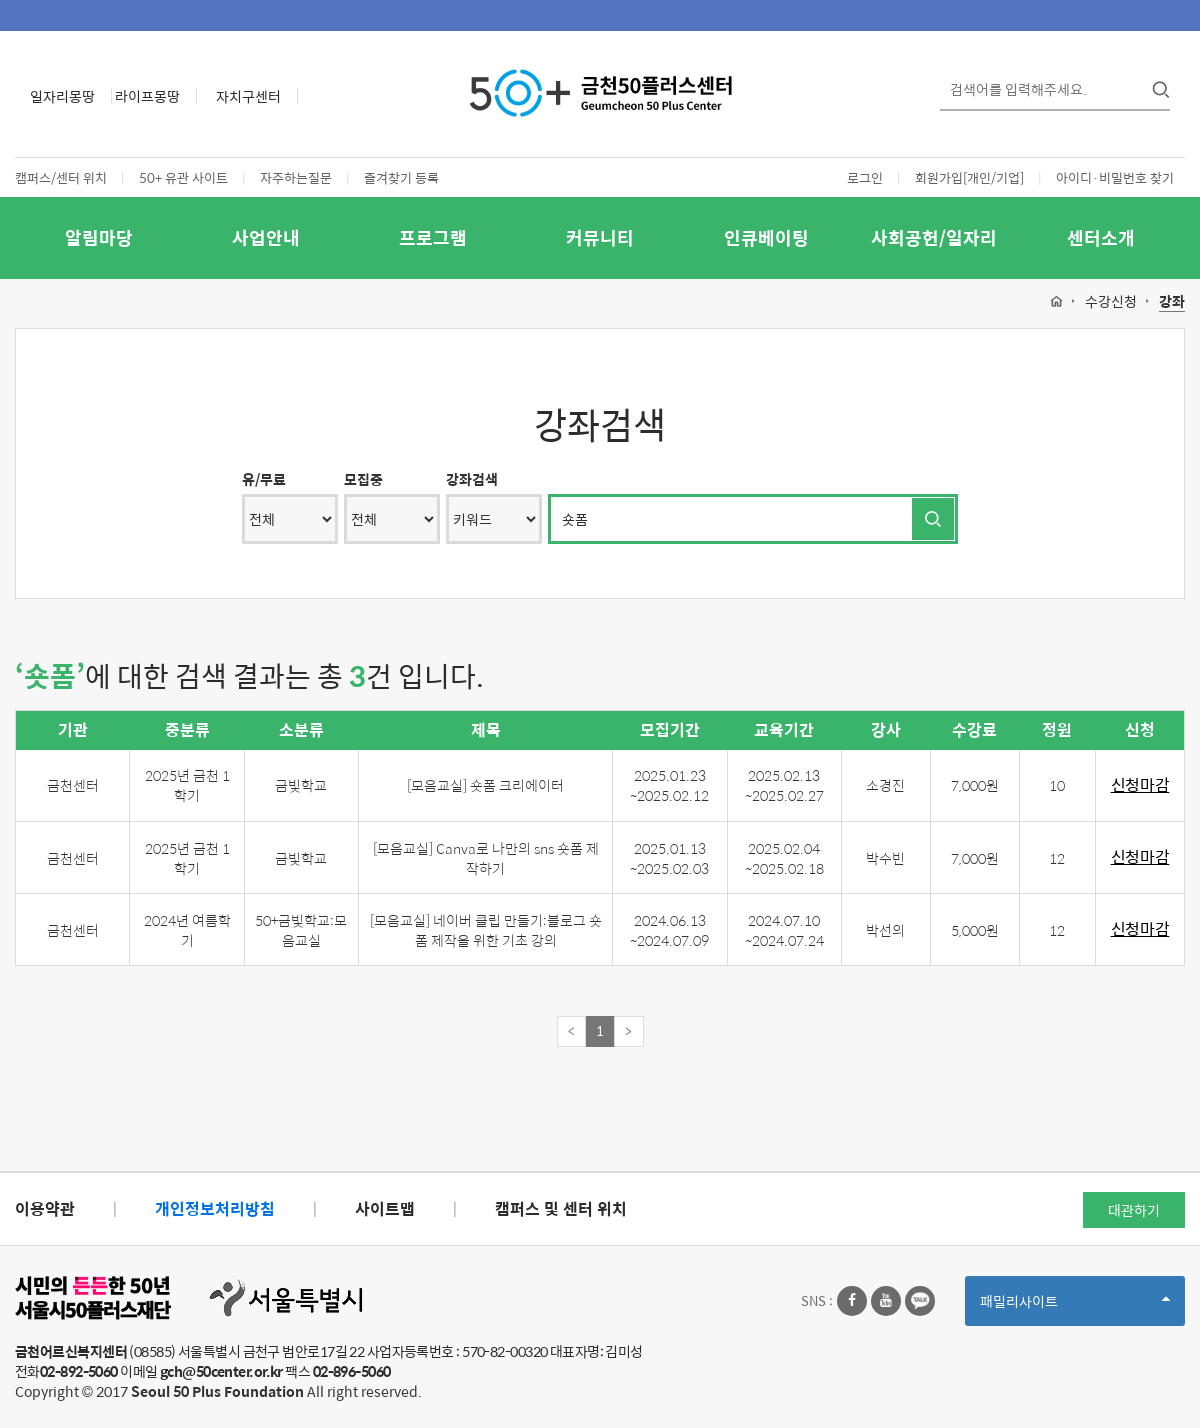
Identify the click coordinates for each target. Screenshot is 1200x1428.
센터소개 (1101, 237)
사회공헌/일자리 (934, 237)
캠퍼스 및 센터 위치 (561, 1208)
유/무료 (264, 479)
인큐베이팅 (766, 237)
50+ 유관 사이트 (183, 177)
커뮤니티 (600, 237)
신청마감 (1140, 785)
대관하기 (1134, 1210)
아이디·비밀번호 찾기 (1115, 177)
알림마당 (99, 237)
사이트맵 (385, 1208)
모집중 (363, 479)
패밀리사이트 (1075, 1307)
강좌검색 (472, 479)
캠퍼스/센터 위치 (61, 177)
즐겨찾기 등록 (401, 177)
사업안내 (266, 237)
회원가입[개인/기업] (969, 177)
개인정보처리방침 (215, 1208)
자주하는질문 (296, 177)
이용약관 (45, 1208)
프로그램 (433, 237)
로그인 (865, 177)
